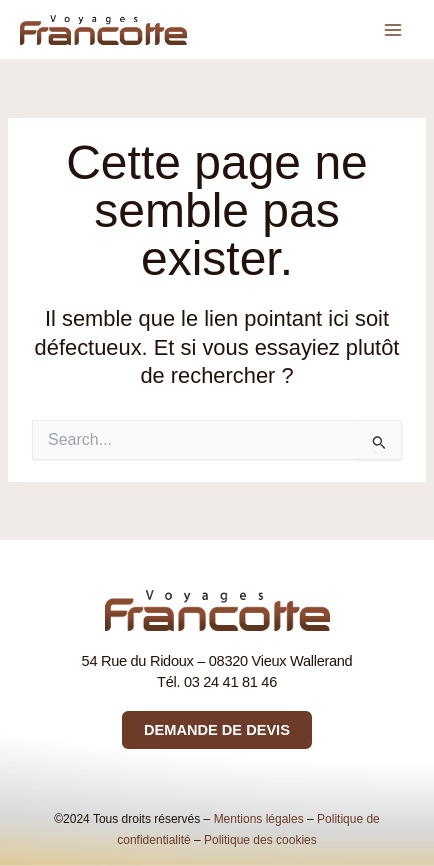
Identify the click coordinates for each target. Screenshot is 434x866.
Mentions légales (259, 819)
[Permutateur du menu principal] (393, 30)
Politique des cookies (260, 840)
